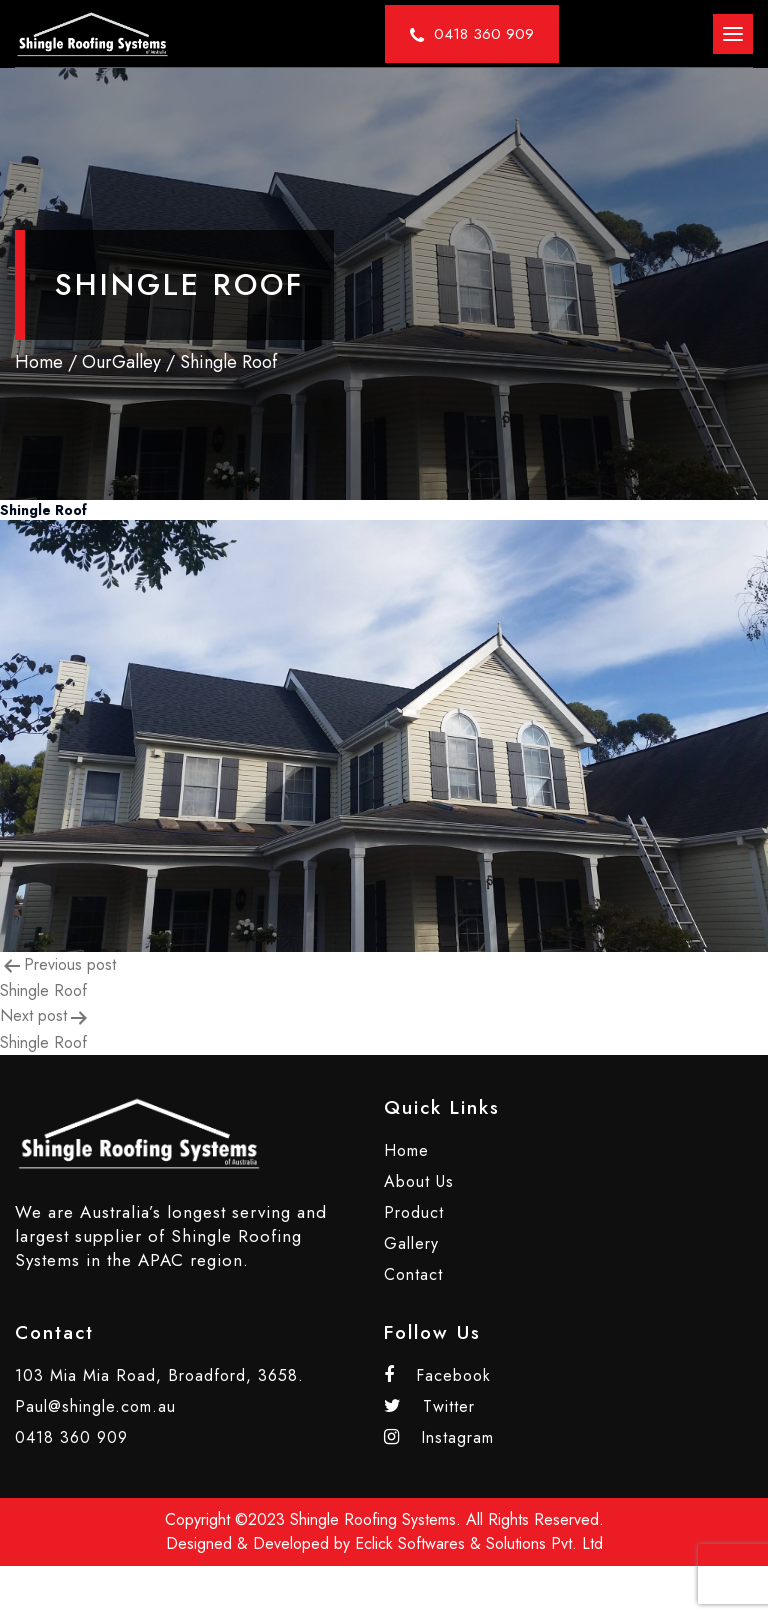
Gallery (411, 1243)
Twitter (429, 1406)
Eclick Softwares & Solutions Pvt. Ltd (479, 1543)
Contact (413, 1274)
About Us (419, 1181)
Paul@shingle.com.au (95, 1406)
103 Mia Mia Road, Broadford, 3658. (159, 1375)
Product (414, 1212)
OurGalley (121, 362)
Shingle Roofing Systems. (375, 1519)
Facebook (437, 1375)
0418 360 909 (71, 1437)
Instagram (439, 1437)
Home (39, 362)
